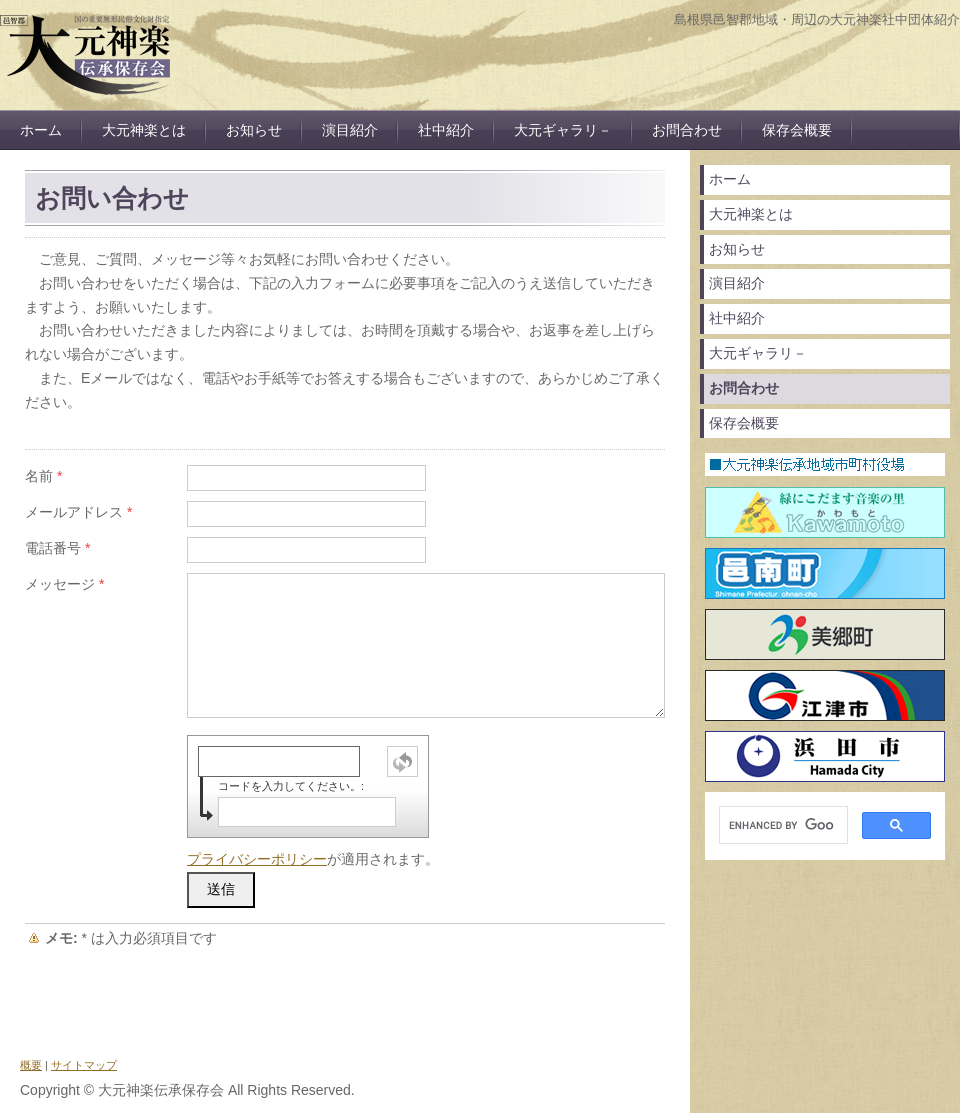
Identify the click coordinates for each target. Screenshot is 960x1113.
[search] (781, 825)
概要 (31, 1065)
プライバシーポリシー (257, 859)
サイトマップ (84, 1065)
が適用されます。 (313, 859)
